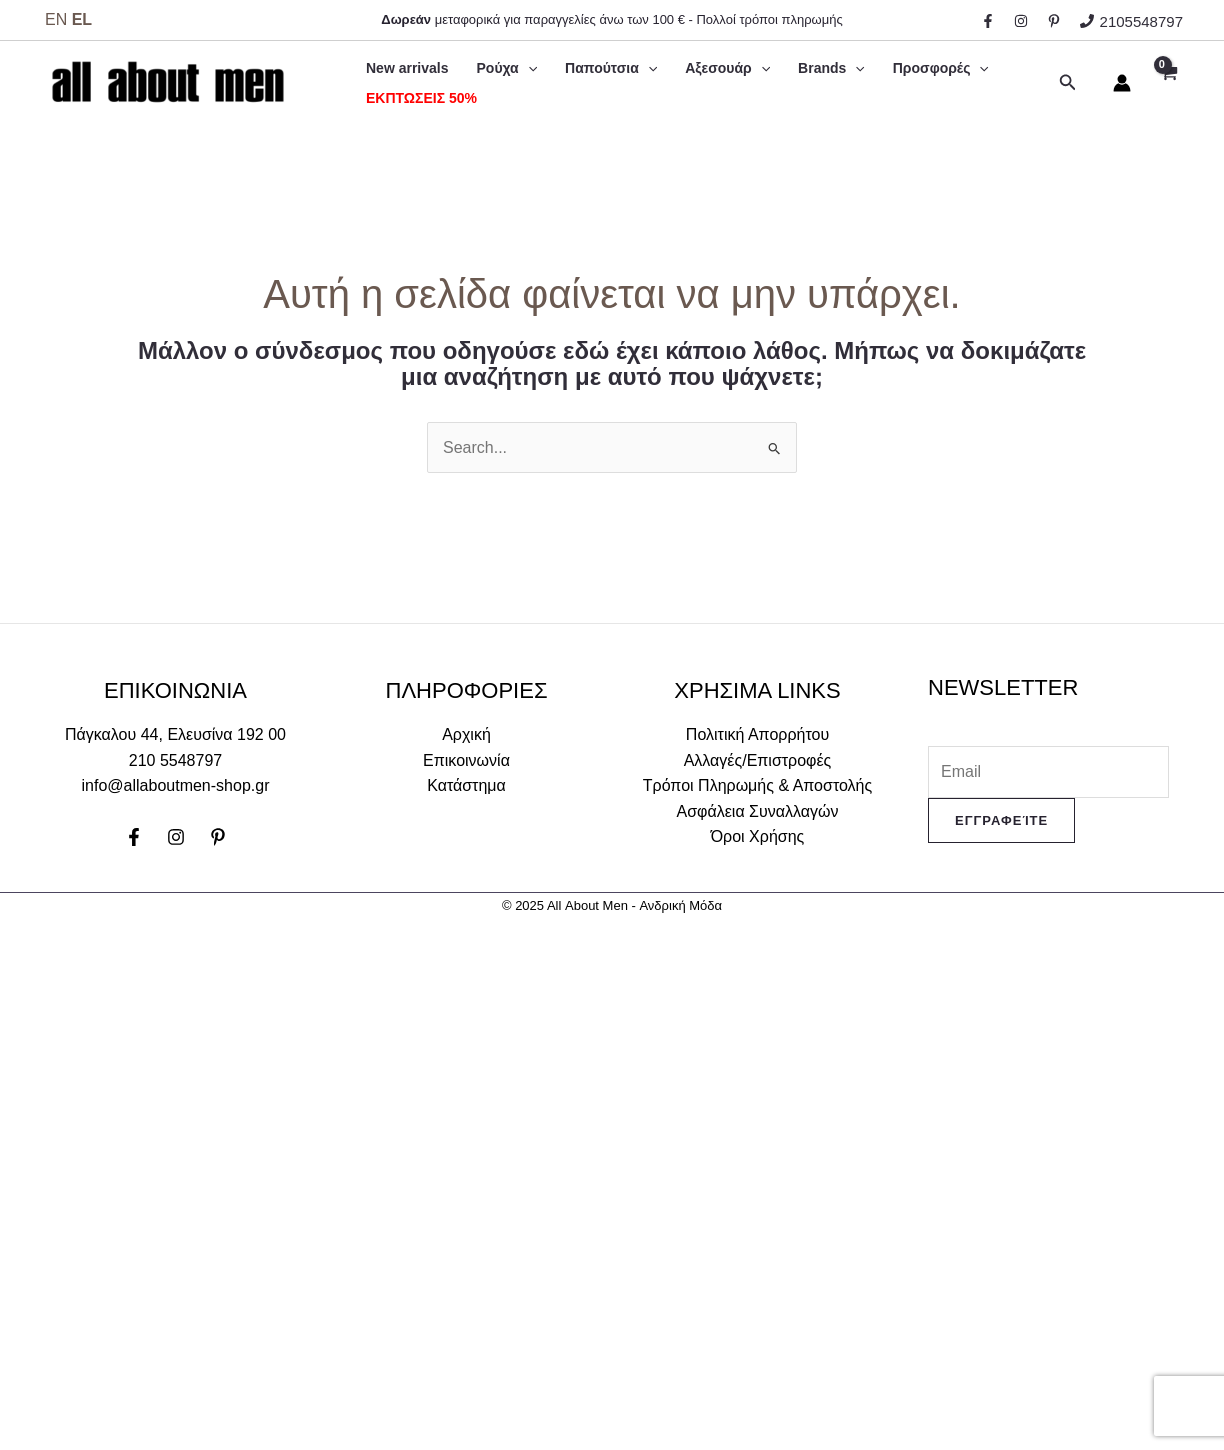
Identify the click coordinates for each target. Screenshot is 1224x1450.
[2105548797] (1131, 21)
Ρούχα (507, 68)
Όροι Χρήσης (758, 836)
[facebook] (991, 21)
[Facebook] (134, 837)
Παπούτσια (611, 68)
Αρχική (466, 734)
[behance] (1057, 21)
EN (56, 19)
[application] (528, 68)
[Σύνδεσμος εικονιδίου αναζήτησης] (1068, 83)
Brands (831, 68)
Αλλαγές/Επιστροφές (758, 760)
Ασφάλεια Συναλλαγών (758, 811)
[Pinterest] (218, 837)
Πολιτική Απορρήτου (757, 734)
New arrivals (407, 68)
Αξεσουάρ (727, 68)
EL (82, 19)
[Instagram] (176, 837)
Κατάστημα (466, 785)
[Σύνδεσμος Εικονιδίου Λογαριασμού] (1122, 83)
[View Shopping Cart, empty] (1167, 83)
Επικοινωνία (466, 760)
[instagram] (1024, 21)
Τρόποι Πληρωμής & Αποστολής (757, 785)
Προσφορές (941, 68)
